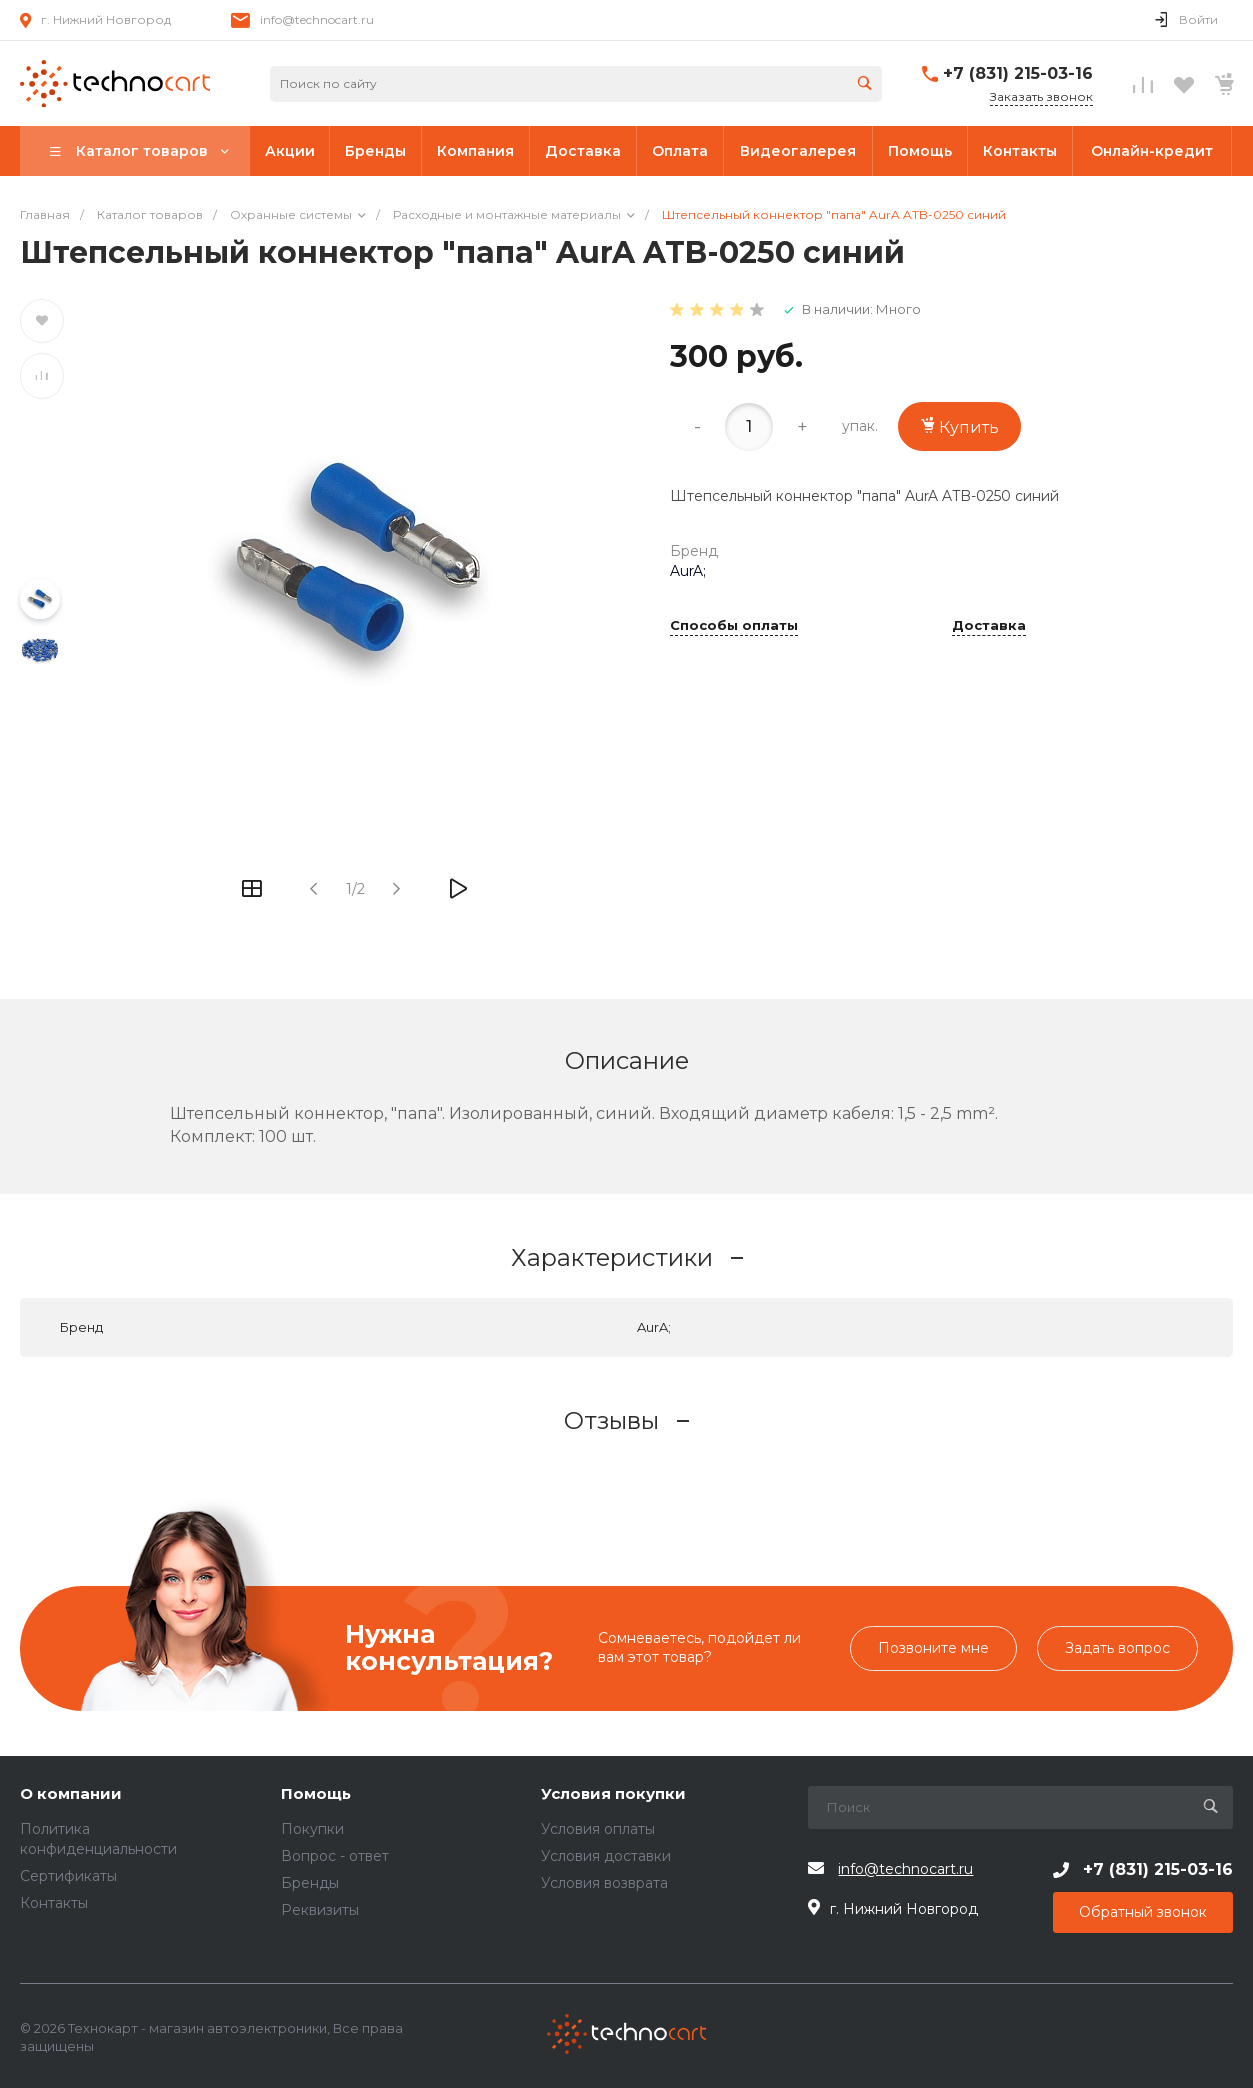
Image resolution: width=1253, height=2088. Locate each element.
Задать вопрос (1117, 1648)
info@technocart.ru (317, 19)
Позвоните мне (933, 1648)
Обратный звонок (1143, 1912)
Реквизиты (320, 1910)
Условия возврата (604, 1883)
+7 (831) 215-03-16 (1018, 73)
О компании (71, 1794)
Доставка (989, 626)
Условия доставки (606, 1856)
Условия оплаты (598, 1829)
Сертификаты (68, 1876)
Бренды (310, 1883)
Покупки (312, 1829)
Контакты (54, 1903)
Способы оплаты (734, 626)
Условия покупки (613, 1794)
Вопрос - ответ (335, 1856)
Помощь (316, 1794)
